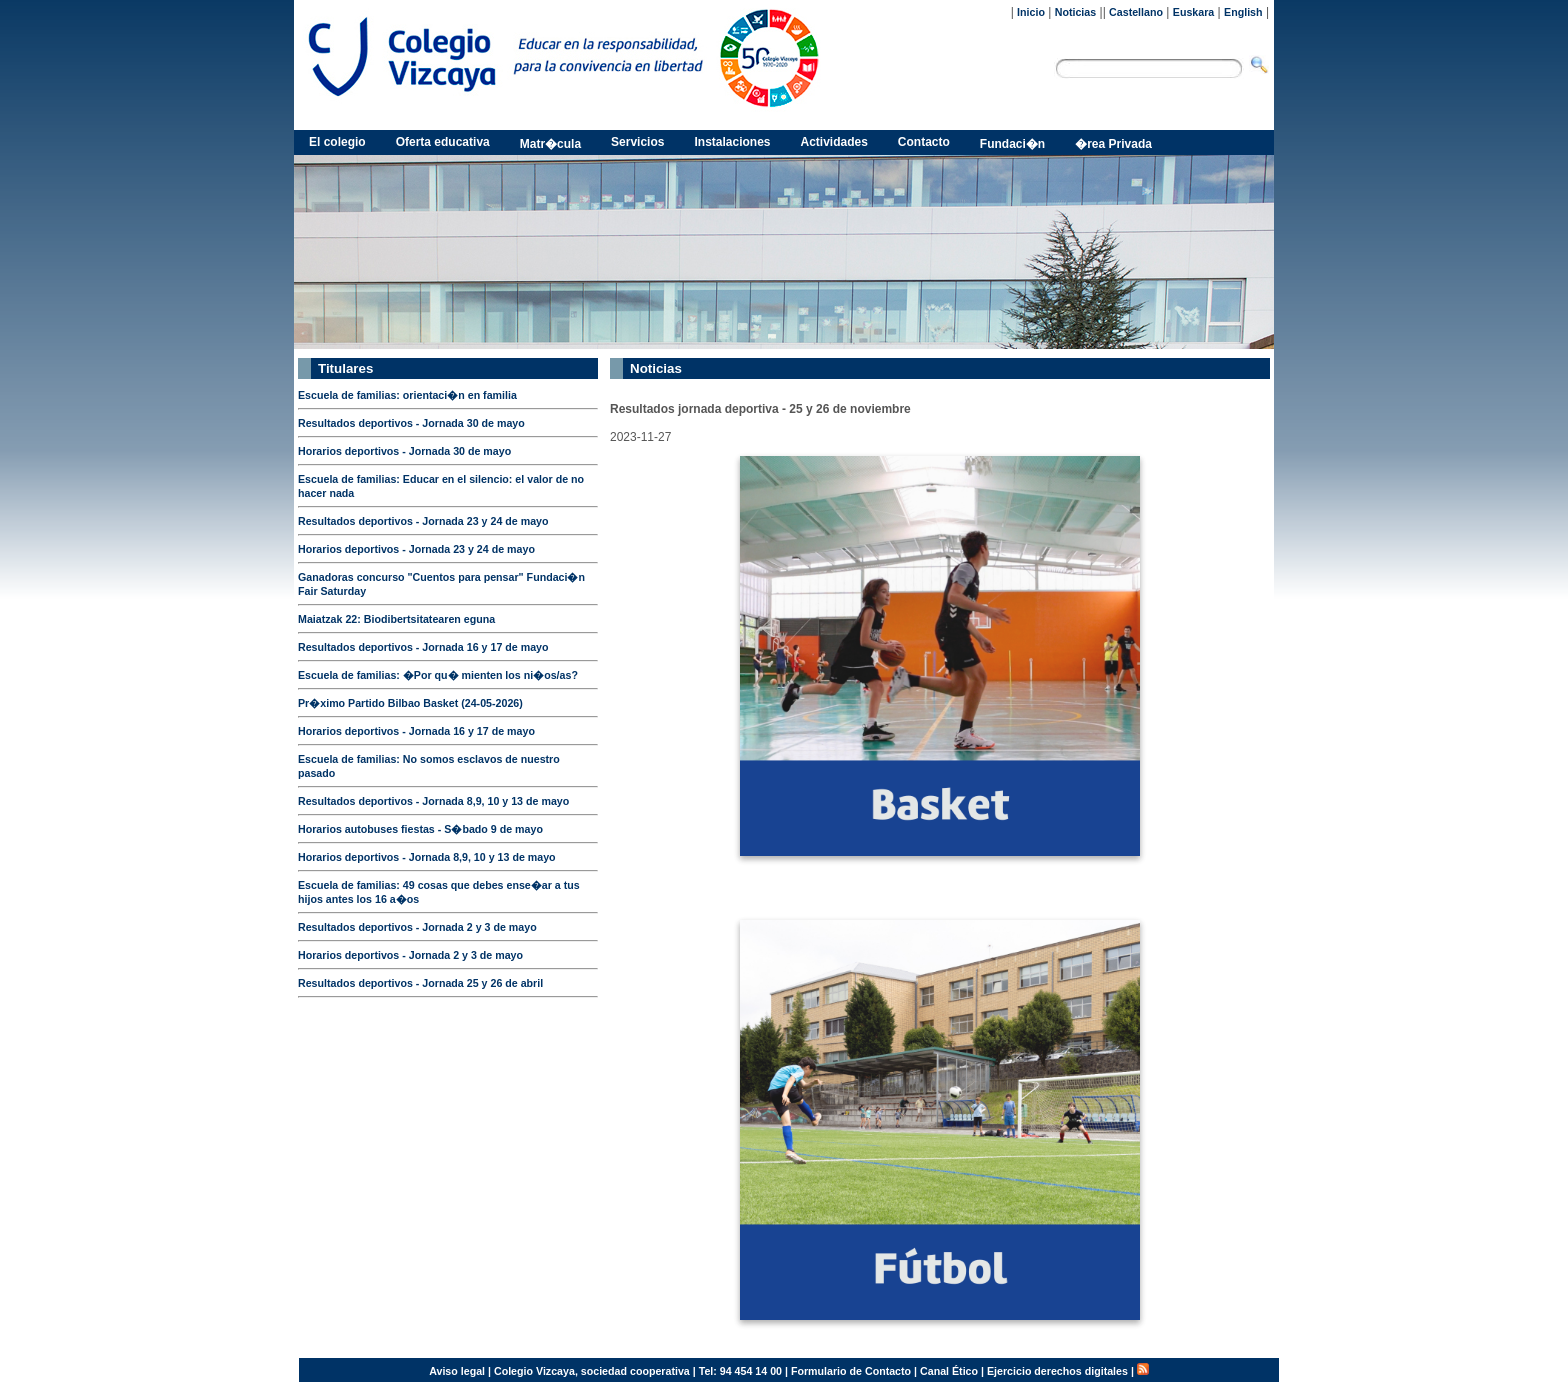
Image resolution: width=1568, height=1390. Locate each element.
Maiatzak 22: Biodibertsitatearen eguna (396, 619)
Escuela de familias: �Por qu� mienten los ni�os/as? (438, 675)
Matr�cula (550, 144)
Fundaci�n (1012, 144)
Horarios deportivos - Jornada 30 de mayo (404, 451)
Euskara (1193, 12)
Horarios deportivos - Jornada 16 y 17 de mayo (416, 731)
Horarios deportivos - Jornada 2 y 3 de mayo (410, 955)
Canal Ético (949, 1371)
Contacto (924, 142)
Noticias (1075, 12)
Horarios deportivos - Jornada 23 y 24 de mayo (416, 549)
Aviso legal (457, 1371)
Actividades (834, 142)
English (1243, 12)
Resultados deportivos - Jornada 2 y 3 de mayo (417, 927)
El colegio (337, 142)
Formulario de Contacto (851, 1371)
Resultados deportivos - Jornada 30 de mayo (411, 423)
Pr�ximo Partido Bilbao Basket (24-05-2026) (410, 703)
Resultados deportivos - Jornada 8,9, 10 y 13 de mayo (433, 801)
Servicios (637, 142)
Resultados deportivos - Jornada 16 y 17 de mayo (423, 647)
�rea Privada (1113, 144)
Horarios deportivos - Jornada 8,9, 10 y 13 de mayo (427, 857)
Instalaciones (732, 142)
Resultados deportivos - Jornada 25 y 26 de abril (420, 983)
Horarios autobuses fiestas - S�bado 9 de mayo (420, 829)
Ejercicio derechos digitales (1057, 1371)
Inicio (1031, 12)
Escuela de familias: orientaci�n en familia (407, 395)
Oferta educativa (443, 142)
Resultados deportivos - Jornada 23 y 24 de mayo (423, 521)
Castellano (1136, 12)
